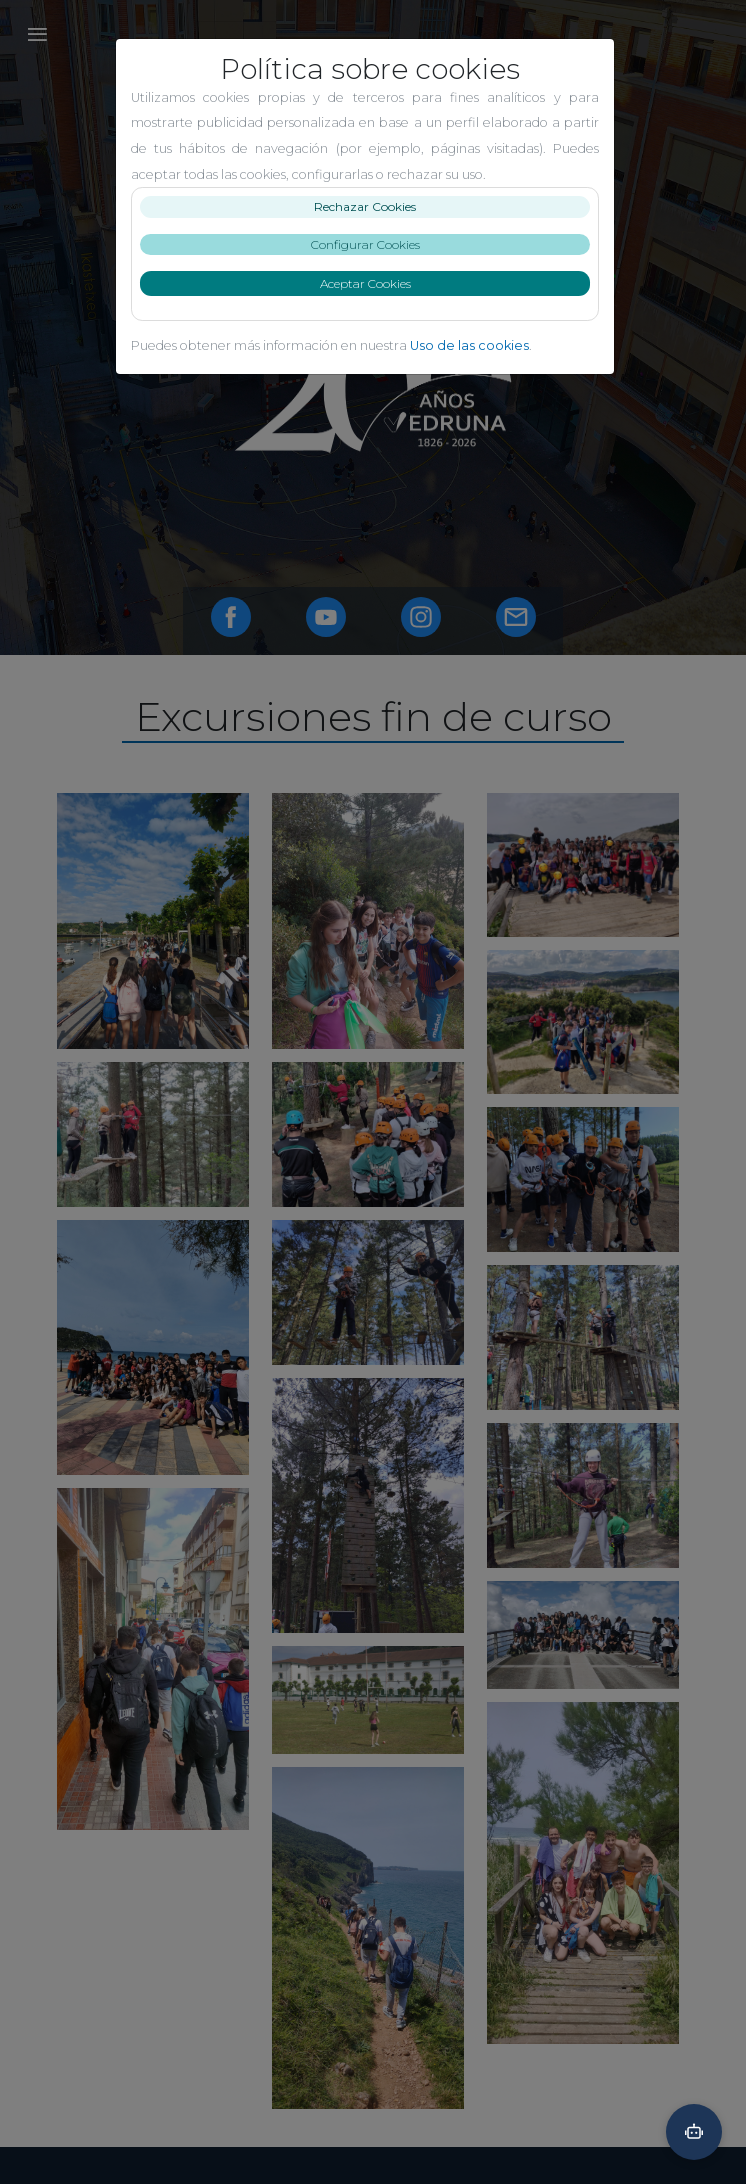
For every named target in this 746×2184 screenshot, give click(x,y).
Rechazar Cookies (373, 206)
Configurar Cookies (373, 244)
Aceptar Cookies (373, 283)
